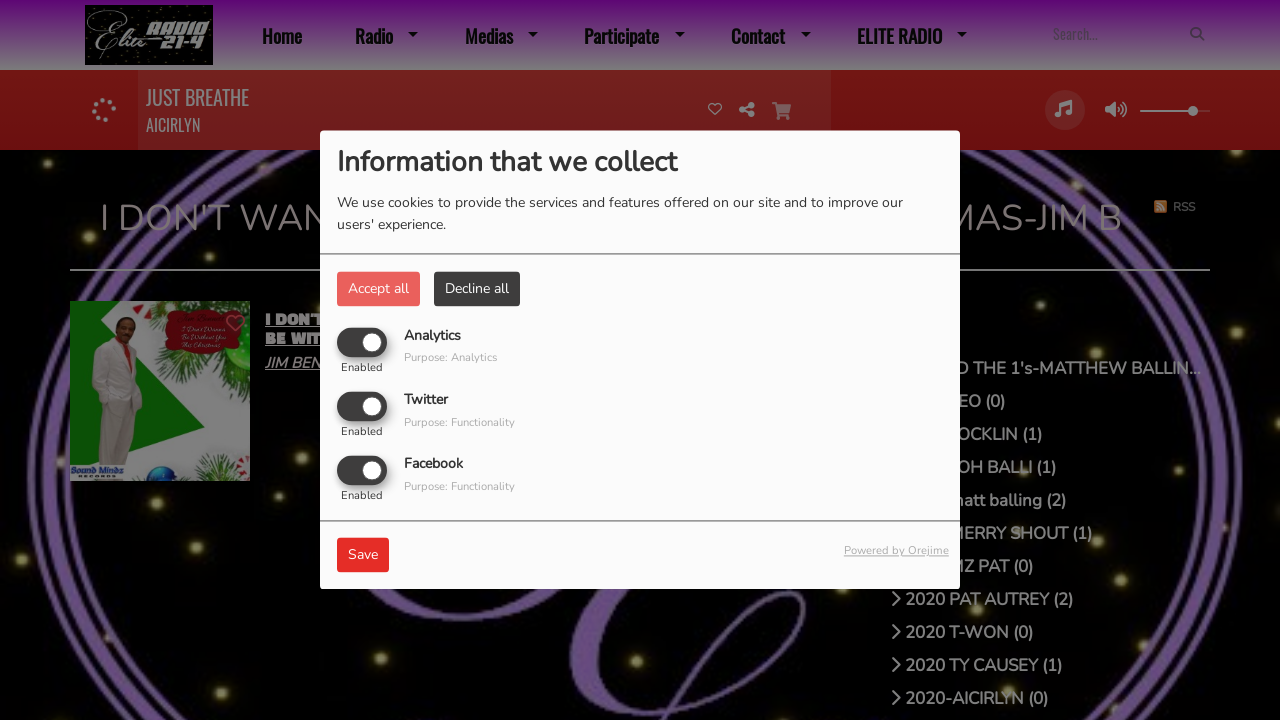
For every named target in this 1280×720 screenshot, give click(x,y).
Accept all (378, 288)
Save (363, 555)
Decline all (477, 288)
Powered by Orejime (896, 551)
